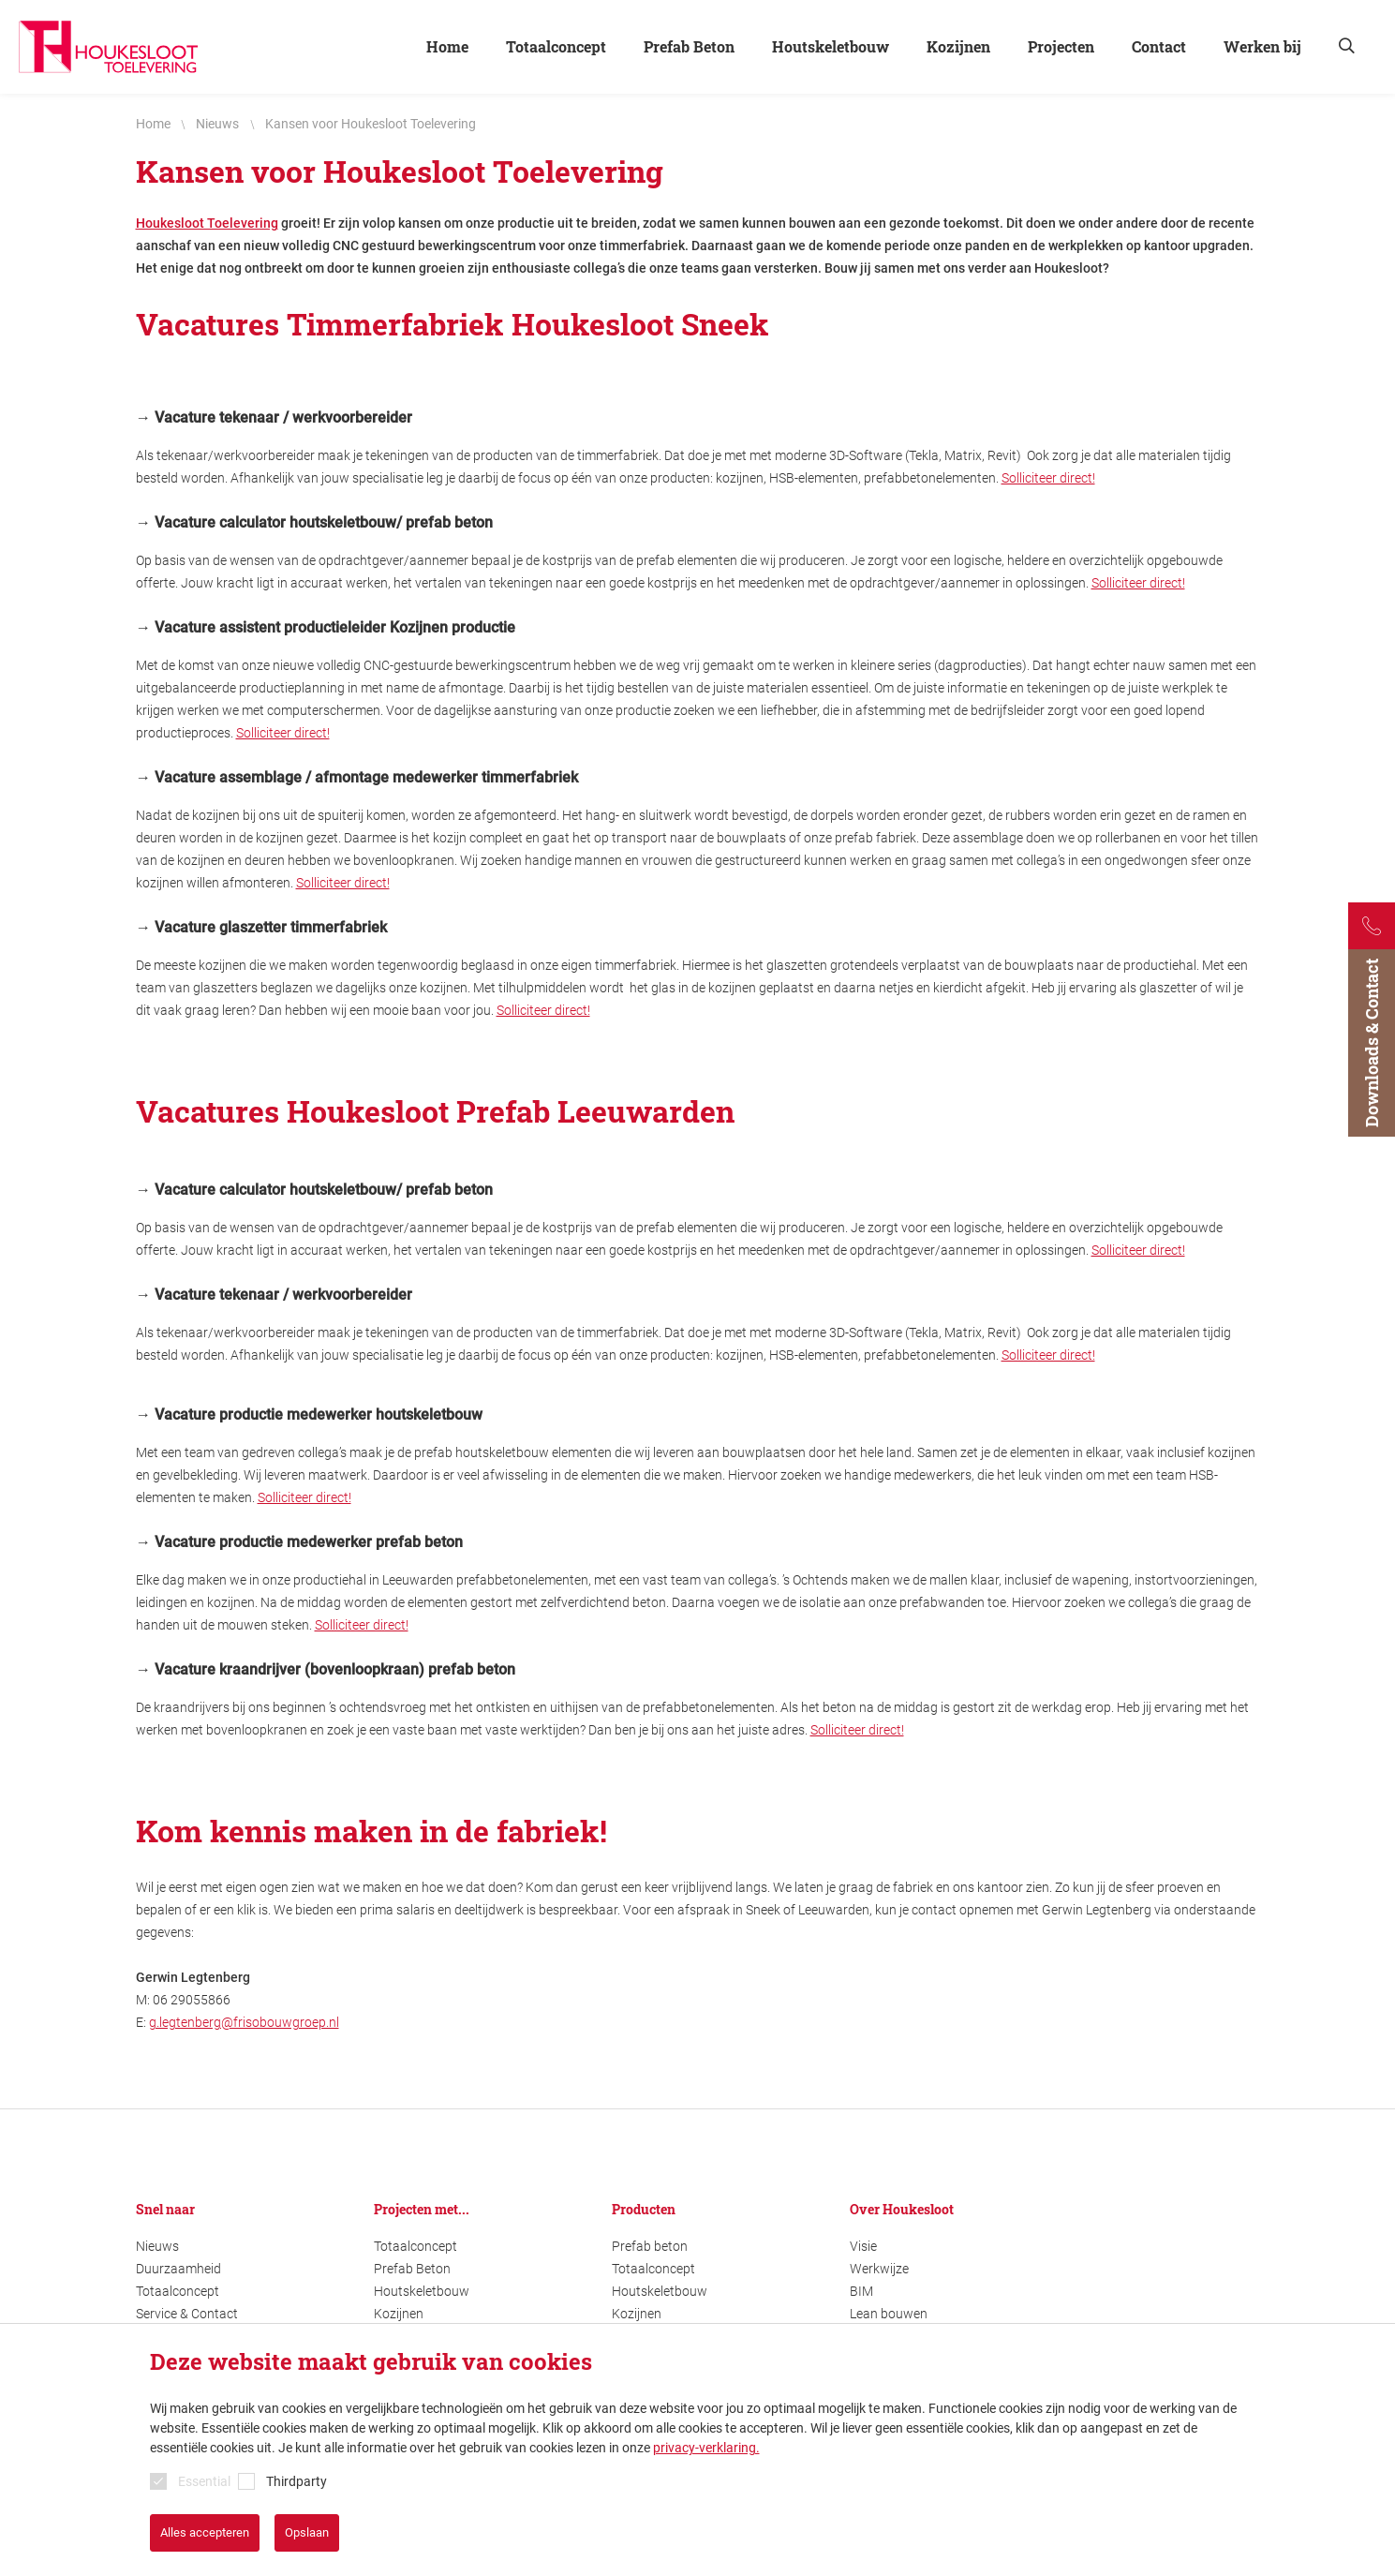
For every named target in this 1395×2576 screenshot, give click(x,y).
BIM (861, 2291)
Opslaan (307, 2532)
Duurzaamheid (178, 2268)
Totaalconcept (177, 2291)
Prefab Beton (412, 2268)
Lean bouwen (889, 2313)
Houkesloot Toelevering (207, 223)
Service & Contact (187, 2313)
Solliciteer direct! (1048, 477)
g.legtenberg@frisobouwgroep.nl (244, 2022)
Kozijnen (398, 2313)
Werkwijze (879, 2268)
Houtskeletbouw (421, 2291)
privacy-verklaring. (706, 2447)
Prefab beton (650, 2246)
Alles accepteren (204, 2532)
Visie (863, 2246)
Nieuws (157, 2246)
